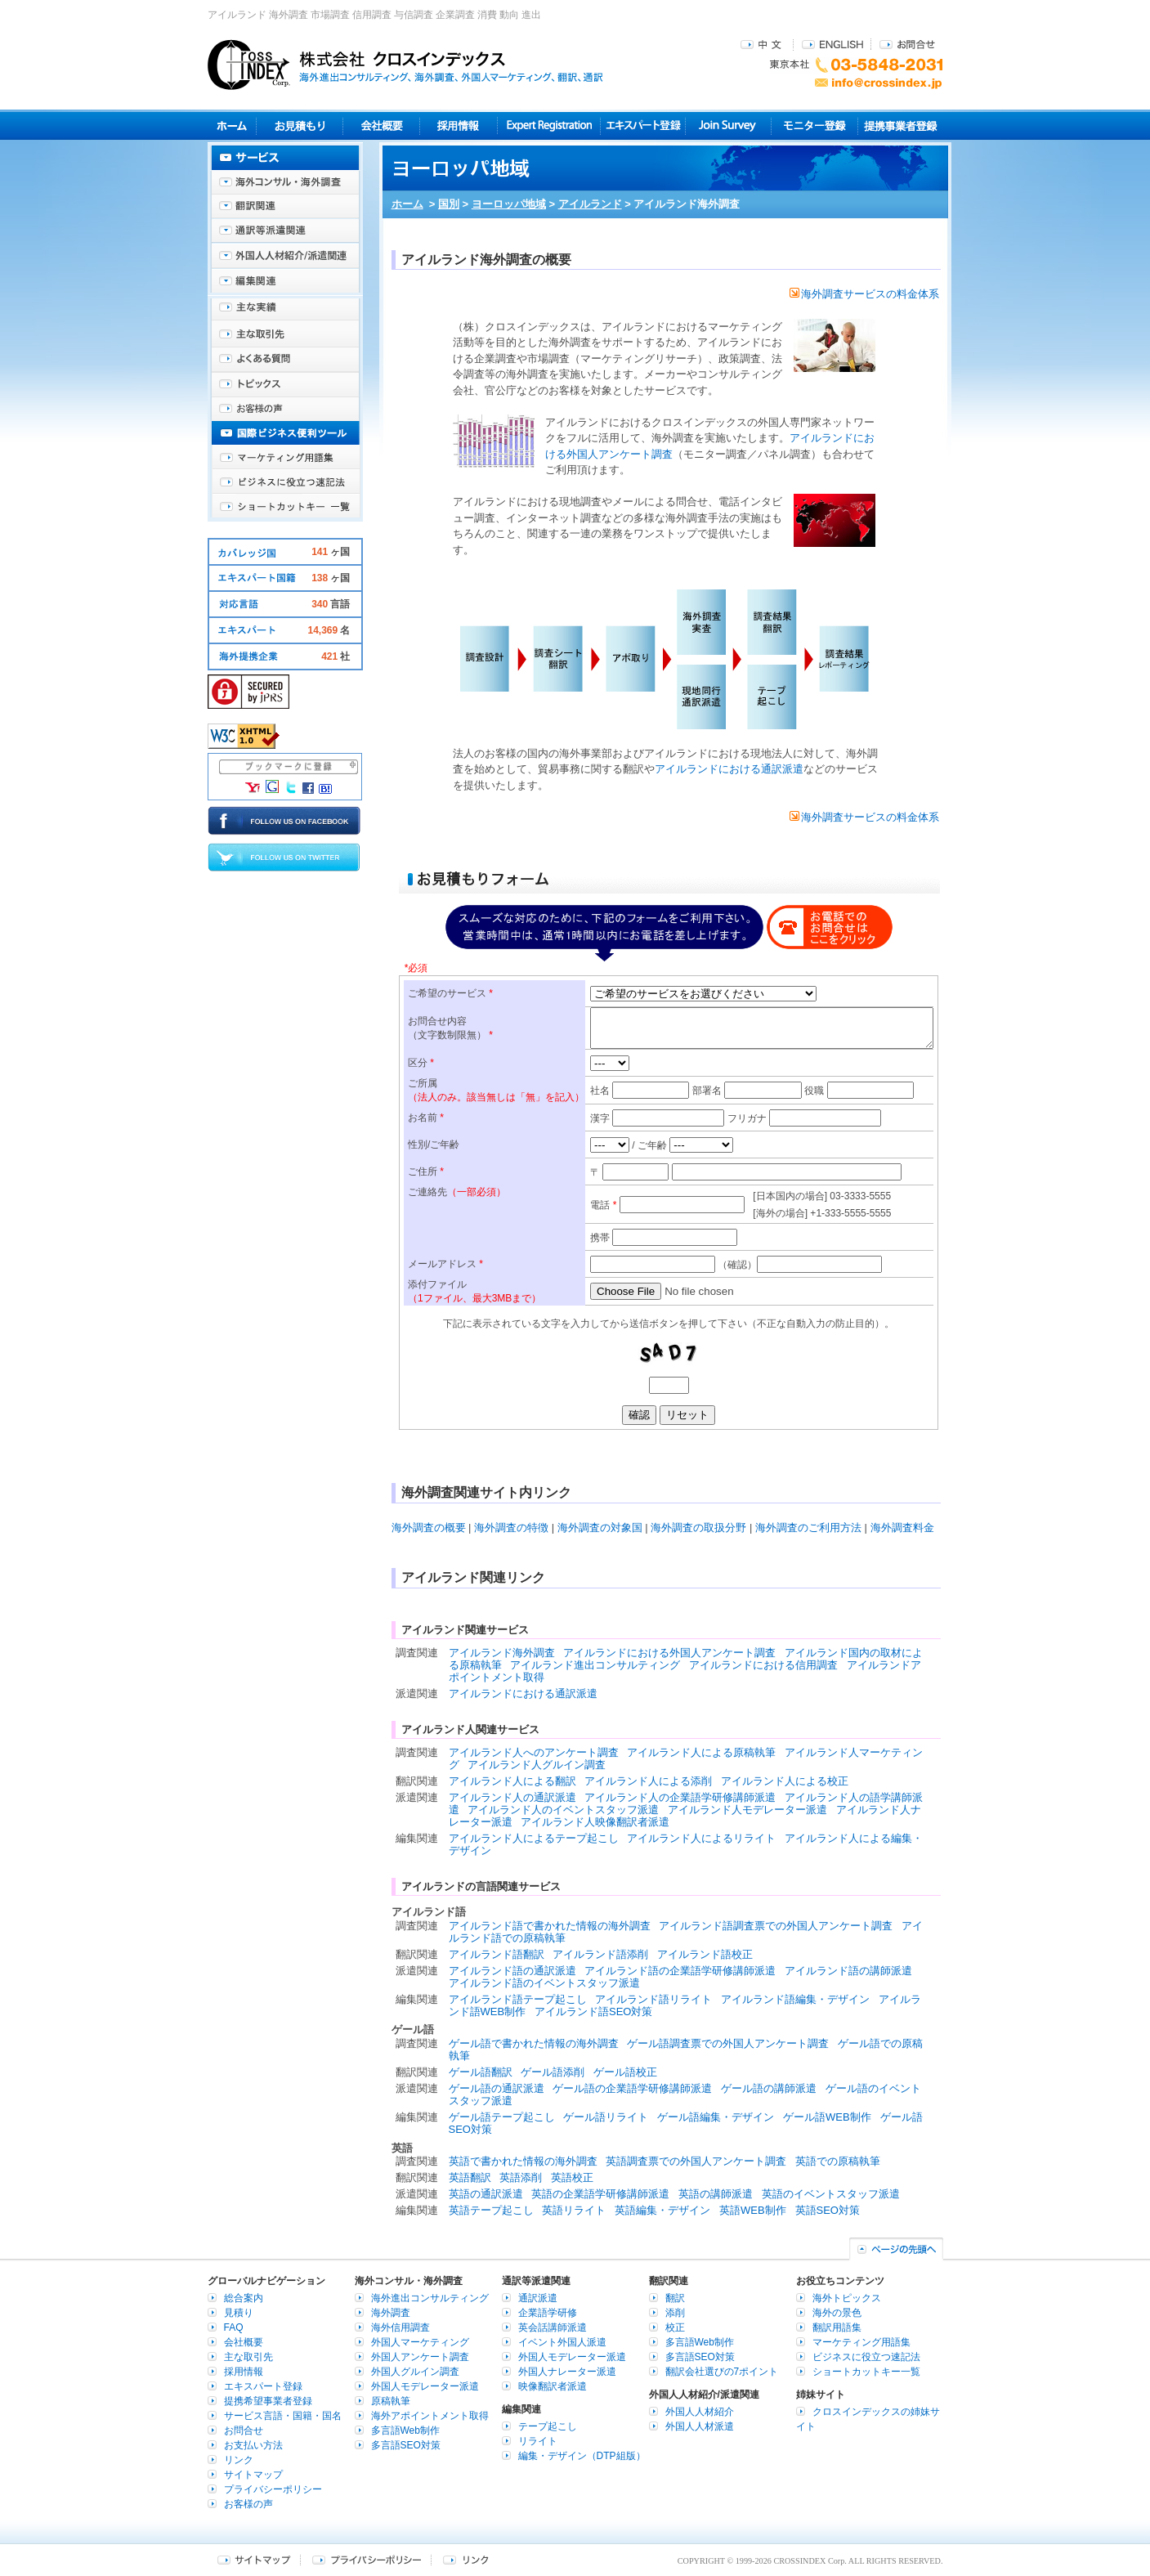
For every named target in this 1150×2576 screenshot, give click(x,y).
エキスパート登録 (643, 125)
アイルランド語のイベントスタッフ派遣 (544, 1983)
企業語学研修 (547, 2312)
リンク (238, 2460)
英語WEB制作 (752, 2210)
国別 (448, 204)
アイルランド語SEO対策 (593, 2011)
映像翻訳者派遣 (552, 2386)
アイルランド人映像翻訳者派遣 (595, 1822)
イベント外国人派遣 (562, 2342)
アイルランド (590, 204)
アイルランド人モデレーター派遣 (747, 1809)
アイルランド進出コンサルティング (595, 1665)
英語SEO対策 (827, 2210)
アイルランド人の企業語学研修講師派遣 (680, 1797)
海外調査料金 (902, 1527)
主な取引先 (285, 335)
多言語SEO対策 (406, 2445)
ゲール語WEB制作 (827, 2117)
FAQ (234, 2327)
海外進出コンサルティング (430, 2298)
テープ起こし (547, 2426)
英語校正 (572, 2177)
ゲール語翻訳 (480, 2072)
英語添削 (520, 2177)
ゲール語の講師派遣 (769, 2088)
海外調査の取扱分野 (698, 1527)
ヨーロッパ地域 (509, 204)
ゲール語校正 (625, 2072)
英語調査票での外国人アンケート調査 (696, 2161)
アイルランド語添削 (600, 1954)
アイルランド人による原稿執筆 (701, 1752)
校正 (675, 2327)
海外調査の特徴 (511, 1527)
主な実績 (285, 310)
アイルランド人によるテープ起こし (534, 1838)
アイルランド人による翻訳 (512, 1781)
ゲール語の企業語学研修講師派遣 (632, 2088)
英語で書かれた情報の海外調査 (523, 2161)
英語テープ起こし (491, 2210)
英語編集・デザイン (662, 2210)
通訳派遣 (537, 2298)
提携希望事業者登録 (268, 2401)
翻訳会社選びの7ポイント (722, 2371)
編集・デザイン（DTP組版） (582, 2456)
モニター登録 (814, 125)
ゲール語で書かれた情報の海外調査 (534, 2043)
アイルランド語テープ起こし (518, 1999)
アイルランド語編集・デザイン (795, 1999)
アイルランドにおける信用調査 (763, 1665)
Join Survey (729, 125)
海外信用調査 (400, 2327)
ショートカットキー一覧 (285, 507)
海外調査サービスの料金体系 (864, 294)
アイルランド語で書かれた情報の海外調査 (550, 1926)
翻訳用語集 (836, 2327)
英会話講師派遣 (552, 2327)
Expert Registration (549, 125)
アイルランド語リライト (653, 1999)
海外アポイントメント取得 (430, 2415)
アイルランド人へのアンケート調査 (534, 1752)
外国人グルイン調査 (415, 2371)
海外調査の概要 (429, 1527)
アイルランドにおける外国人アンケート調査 (669, 1652)
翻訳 (675, 2298)
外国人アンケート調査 (420, 2357)
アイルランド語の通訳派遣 (512, 1970)
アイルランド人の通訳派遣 (512, 1797)
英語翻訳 (470, 2177)
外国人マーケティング (420, 2342)
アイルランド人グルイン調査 (537, 1764)
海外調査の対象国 (599, 1527)
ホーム (407, 204)
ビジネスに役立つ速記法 (285, 482)
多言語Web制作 (405, 2430)
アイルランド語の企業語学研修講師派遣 (680, 1970)
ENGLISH (832, 43)
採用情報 (459, 125)
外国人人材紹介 (699, 2411)
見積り (299, 125)
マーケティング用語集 (285, 458)
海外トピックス (285, 384)
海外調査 (390, 2312)
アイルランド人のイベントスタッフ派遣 (563, 1809)
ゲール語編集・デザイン (715, 2117)
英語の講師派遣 (715, 2194)
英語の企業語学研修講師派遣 (600, 2194)
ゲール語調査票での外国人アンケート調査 (728, 2043)
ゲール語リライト (605, 2117)
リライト (537, 2441)
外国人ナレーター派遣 (567, 2371)
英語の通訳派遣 (486, 2194)
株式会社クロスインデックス (405, 64)
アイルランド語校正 (705, 1954)
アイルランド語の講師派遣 (848, 1970)
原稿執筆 (390, 2401)
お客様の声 (285, 408)
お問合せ (907, 43)
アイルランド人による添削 (648, 1781)
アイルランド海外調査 (502, 1652)
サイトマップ (253, 2474)
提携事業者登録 (900, 125)
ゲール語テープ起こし (502, 2117)
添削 (675, 2312)
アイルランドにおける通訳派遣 (729, 769)
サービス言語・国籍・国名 (283, 2415)
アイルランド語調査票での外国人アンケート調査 (776, 1926)
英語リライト (574, 2210)
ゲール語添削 (552, 2072)
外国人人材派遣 (699, 2426)
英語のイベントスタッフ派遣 (831, 2194)
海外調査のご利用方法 (808, 1527)
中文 (763, 43)
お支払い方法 (253, 2445)
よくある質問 (285, 359)
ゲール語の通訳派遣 (496, 2088)
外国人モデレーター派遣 (425, 2386)
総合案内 (243, 2298)
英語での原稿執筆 (837, 2161)
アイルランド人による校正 (784, 1781)
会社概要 (381, 125)
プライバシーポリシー (273, 2489)
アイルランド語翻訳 (496, 1954)
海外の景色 (836, 2312)
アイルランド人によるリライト (701, 1838)
